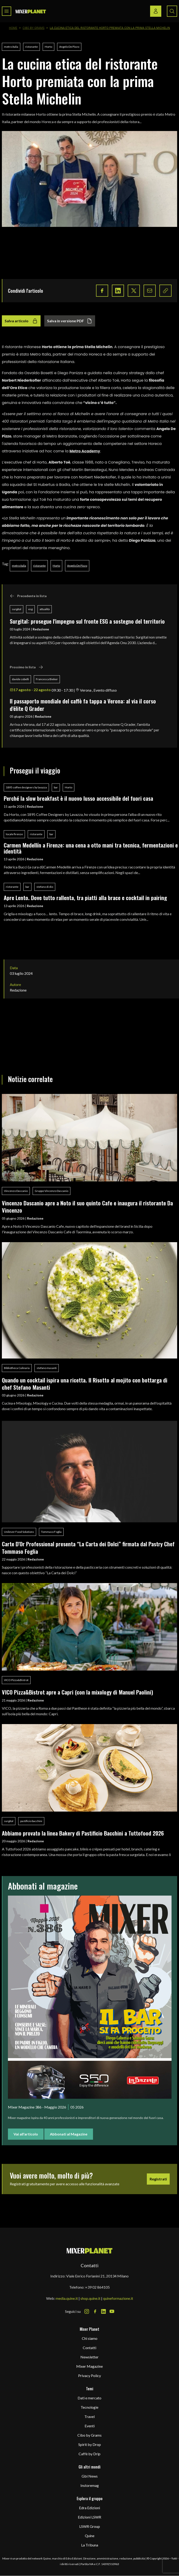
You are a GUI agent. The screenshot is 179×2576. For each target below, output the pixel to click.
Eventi (90, 2426)
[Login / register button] (155, 11)
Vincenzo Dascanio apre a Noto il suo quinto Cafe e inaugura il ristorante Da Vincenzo (87, 1206)
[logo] (31, 11)
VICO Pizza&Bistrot (16, 1680)
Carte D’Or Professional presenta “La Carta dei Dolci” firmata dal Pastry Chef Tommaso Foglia (88, 1547)
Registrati (158, 2179)
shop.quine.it (90, 2298)
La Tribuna (89, 2545)
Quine (89, 2535)
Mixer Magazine (89, 2366)
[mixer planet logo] (90, 2250)
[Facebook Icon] (95, 2311)
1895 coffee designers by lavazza (26, 787)
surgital (16, 609)
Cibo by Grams (34, 28)
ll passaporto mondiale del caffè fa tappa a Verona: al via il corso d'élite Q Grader (83, 704)
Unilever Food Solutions (19, 1531)
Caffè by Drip (89, 2454)
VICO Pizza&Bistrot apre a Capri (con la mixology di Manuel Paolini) (77, 1692)
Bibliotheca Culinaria (17, 1368)
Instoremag (89, 2485)
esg (30, 609)
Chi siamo (89, 2338)
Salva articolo (21, 321)
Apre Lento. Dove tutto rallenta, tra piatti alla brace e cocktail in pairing (85, 898)
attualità (45, 609)
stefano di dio (44, 886)
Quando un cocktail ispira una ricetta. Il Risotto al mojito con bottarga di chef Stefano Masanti (84, 1383)
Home (13, 28)
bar (56, 787)
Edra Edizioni (89, 2507)
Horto (48, 46)
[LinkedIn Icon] (103, 2311)
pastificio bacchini (31, 1821)
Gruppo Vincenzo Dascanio (51, 1191)
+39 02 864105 (97, 2287)
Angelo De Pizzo (69, 46)
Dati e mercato (89, 2398)
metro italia (11, 46)
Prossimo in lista (26, 667)
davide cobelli (20, 679)
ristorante (31, 46)
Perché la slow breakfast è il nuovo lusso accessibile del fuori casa (78, 798)
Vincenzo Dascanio (16, 1191)
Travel (89, 2416)
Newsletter (89, 2357)
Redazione (41, 629)
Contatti (89, 2347)
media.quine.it (67, 2298)
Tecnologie (89, 2407)
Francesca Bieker (47, 679)
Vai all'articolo (26, 2134)
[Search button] (172, 11)
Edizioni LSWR (89, 2517)
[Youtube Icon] (112, 2311)
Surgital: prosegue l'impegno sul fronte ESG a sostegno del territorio (87, 621)
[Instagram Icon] (86, 2311)
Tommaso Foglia (51, 1531)
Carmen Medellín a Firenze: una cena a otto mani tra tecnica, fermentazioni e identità (91, 848)
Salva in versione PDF (69, 321)
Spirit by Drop (89, 2444)
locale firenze (14, 834)
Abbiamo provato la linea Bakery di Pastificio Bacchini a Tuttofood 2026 (83, 1833)
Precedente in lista (28, 596)
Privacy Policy (89, 2375)
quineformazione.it (118, 2298)
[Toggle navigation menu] (6, 11)
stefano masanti (47, 1368)
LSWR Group (89, 2526)
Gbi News (90, 2476)
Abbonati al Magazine (68, 2134)
